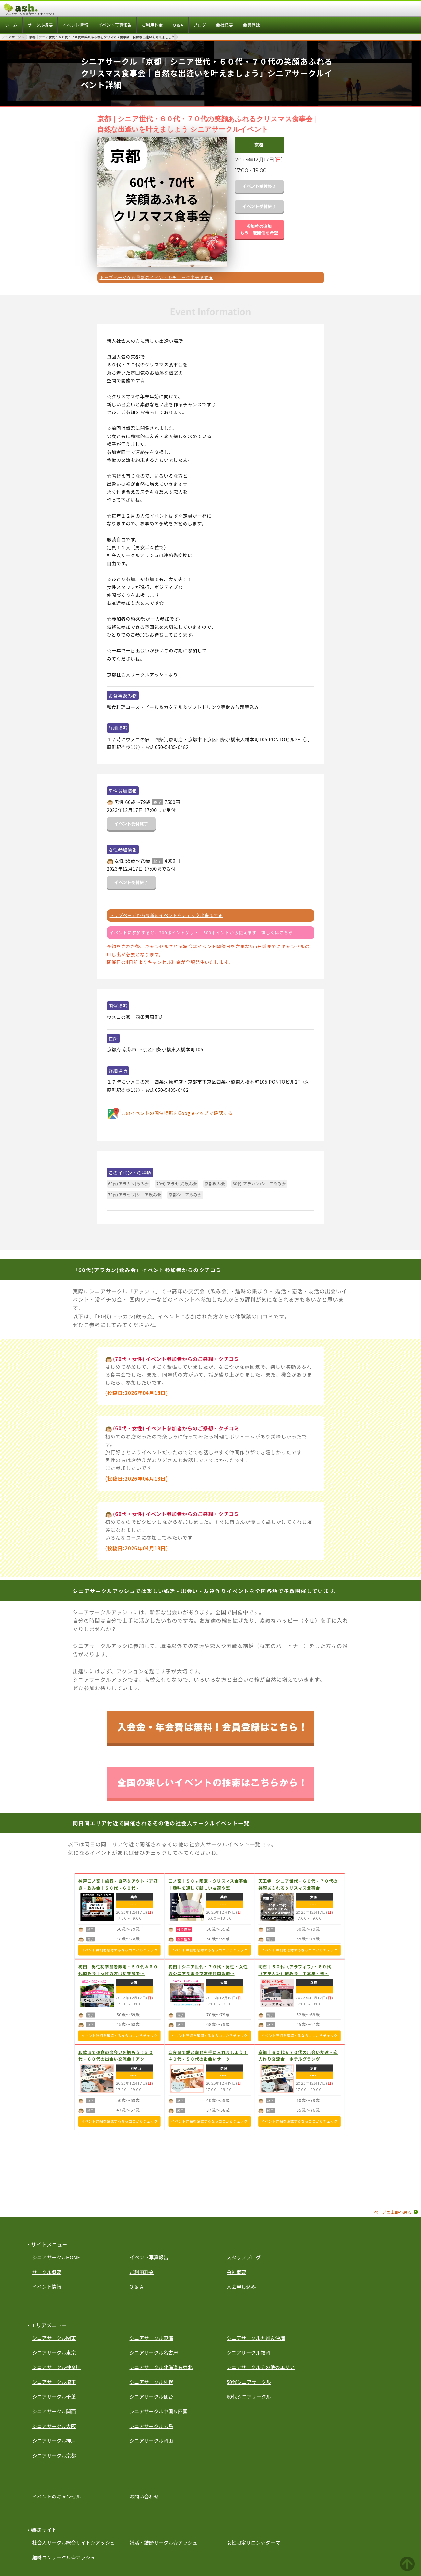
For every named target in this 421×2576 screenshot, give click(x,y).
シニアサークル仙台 (151, 2396)
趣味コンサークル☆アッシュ (64, 2557)
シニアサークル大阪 (54, 2426)
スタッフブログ (244, 2257)
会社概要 (236, 2272)
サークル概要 (47, 2272)
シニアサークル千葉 (54, 2396)
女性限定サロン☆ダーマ (253, 2542)
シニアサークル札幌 (151, 2382)
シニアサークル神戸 (54, 2440)
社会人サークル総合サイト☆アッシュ (73, 2542)
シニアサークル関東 (54, 2337)
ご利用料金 (142, 2272)
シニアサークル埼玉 (54, 2382)
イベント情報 (47, 2286)
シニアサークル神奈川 (56, 2367)
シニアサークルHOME (56, 2257)
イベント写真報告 (149, 2257)
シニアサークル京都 (54, 2455)
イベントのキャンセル (56, 2496)
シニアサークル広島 (151, 2426)
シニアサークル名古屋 (154, 2352)
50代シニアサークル (249, 2382)
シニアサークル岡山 (151, 2440)
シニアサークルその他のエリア (261, 2367)
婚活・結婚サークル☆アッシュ (164, 2542)
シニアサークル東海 (151, 2337)
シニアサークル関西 (54, 2411)
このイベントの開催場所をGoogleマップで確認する (176, 1113)
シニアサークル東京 (54, 2352)
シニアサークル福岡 (249, 2352)
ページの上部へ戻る (393, 2212)
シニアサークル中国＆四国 (159, 2411)
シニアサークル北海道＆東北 (161, 2367)
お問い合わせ (144, 2496)
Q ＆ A (136, 2286)
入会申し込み (241, 2286)
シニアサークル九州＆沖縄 (256, 2337)
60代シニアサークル (249, 2396)
